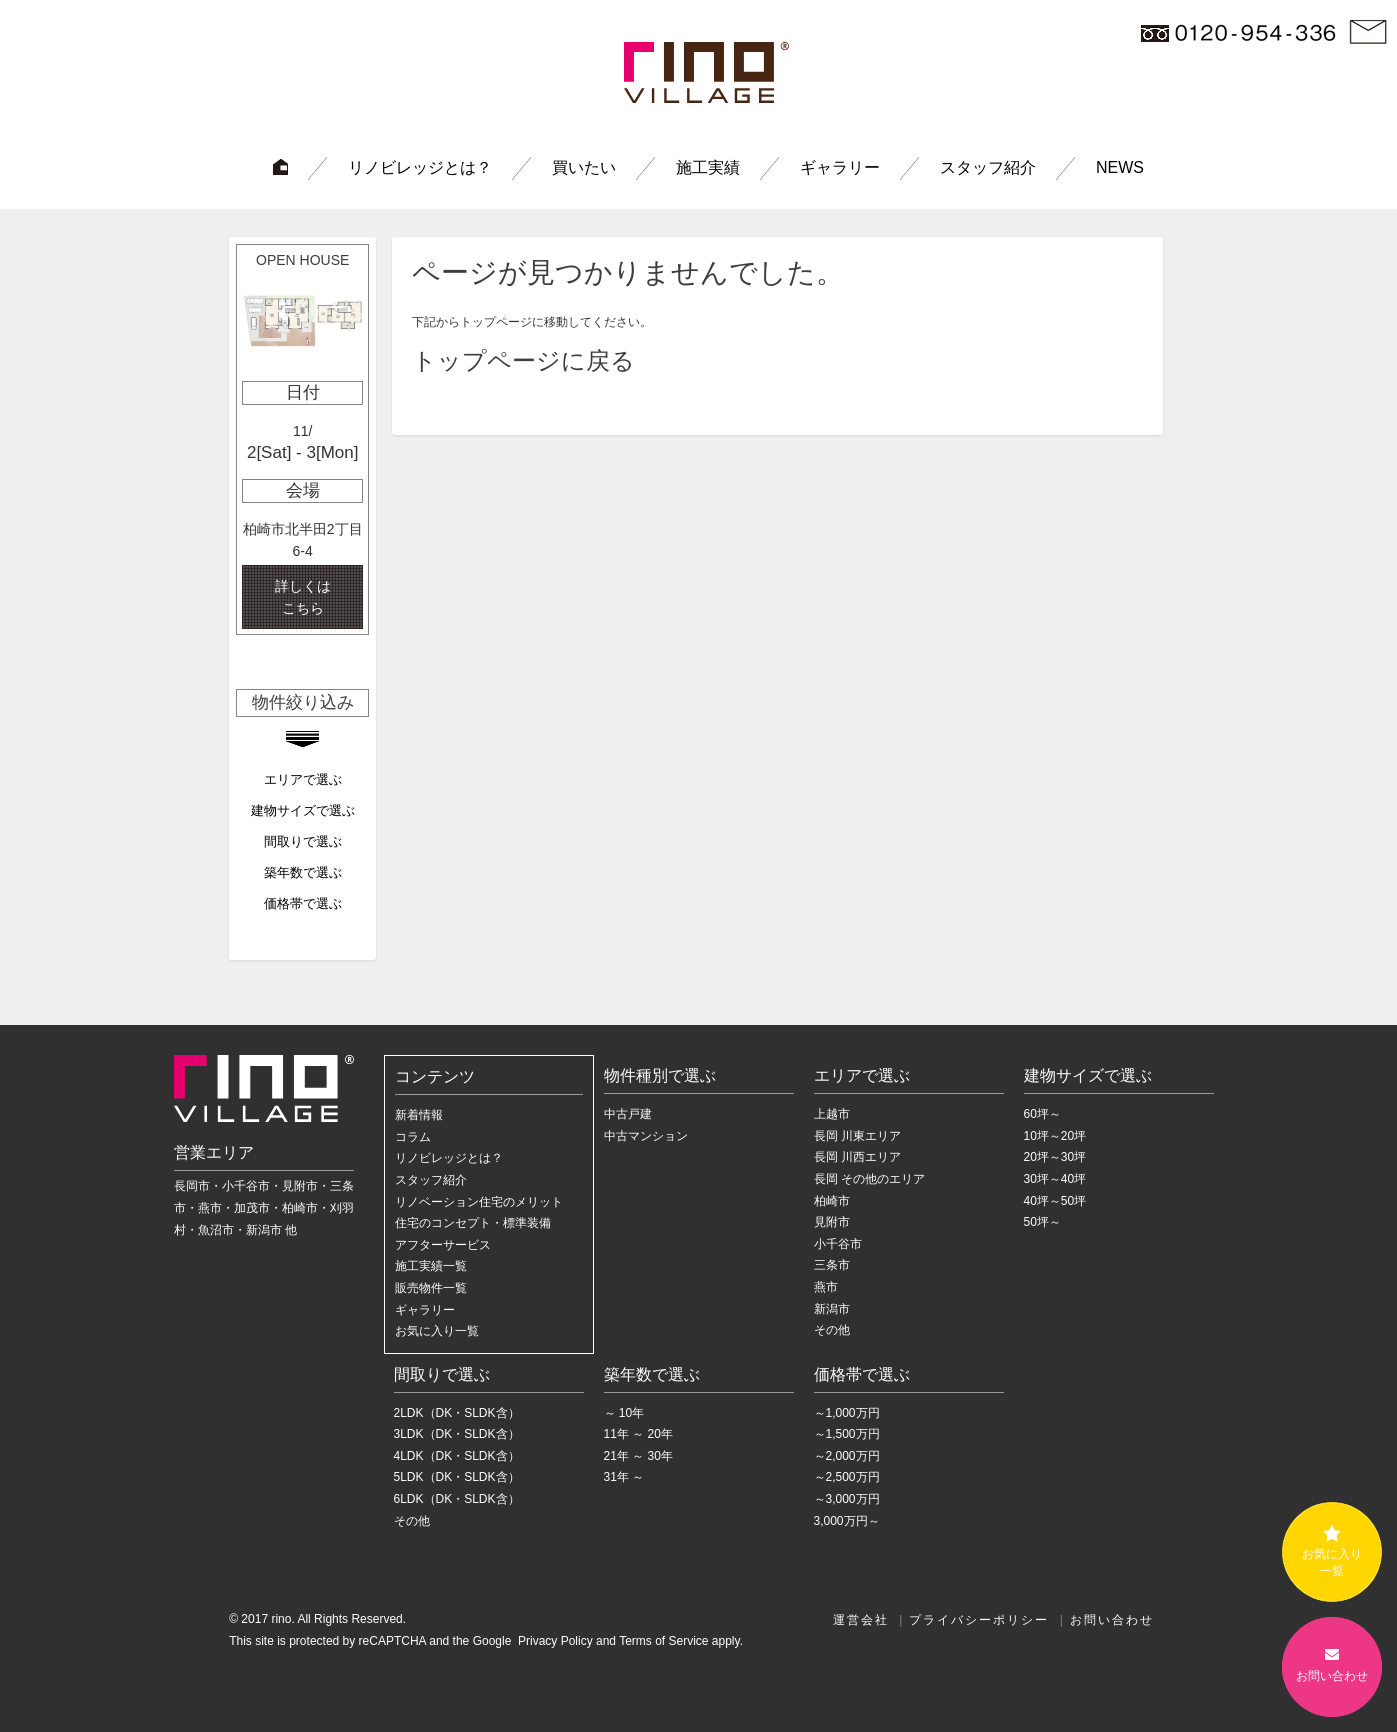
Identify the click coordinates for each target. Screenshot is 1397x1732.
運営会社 (861, 1620)
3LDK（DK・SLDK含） (457, 1434)
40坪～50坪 (1055, 1201)
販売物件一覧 (431, 1288)
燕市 (826, 1287)
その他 (832, 1330)
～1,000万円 (847, 1413)
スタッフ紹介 (988, 167)
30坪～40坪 (1055, 1179)
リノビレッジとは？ (420, 167)
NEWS (1120, 167)
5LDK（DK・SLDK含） (457, 1477)
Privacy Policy (554, 1641)
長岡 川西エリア (857, 1157)
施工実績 (708, 167)
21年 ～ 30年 (638, 1456)
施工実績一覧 (431, 1266)
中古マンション (646, 1136)
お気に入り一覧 (437, 1331)
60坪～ (1042, 1114)
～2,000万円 (847, 1456)
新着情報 (419, 1115)
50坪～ (1042, 1222)
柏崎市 (832, 1201)
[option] (302, 439)
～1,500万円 (847, 1434)
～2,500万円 (847, 1477)
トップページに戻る (523, 360)
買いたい (584, 167)
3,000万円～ (847, 1521)
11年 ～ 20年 (638, 1434)
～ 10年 (624, 1413)
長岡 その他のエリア (869, 1179)
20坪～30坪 (1055, 1157)
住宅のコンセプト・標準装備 (473, 1223)
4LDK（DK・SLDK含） (457, 1456)
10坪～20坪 (1055, 1136)
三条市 (832, 1265)
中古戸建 (628, 1114)
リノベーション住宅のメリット (479, 1202)
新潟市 (832, 1309)
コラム (413, 1137)
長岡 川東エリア (857, 1136)
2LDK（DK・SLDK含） (457, 1413)
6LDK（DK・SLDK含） (457, 1499)
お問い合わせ (1112, 1620)
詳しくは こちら (303, 597)
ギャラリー (840, 167)
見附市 (832, 1222)
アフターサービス (443, 1245)
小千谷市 (838, 1244)
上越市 (832, 1114)
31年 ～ (624, 1477)
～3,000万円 (847, 1499)
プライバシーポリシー (979, 1620)
